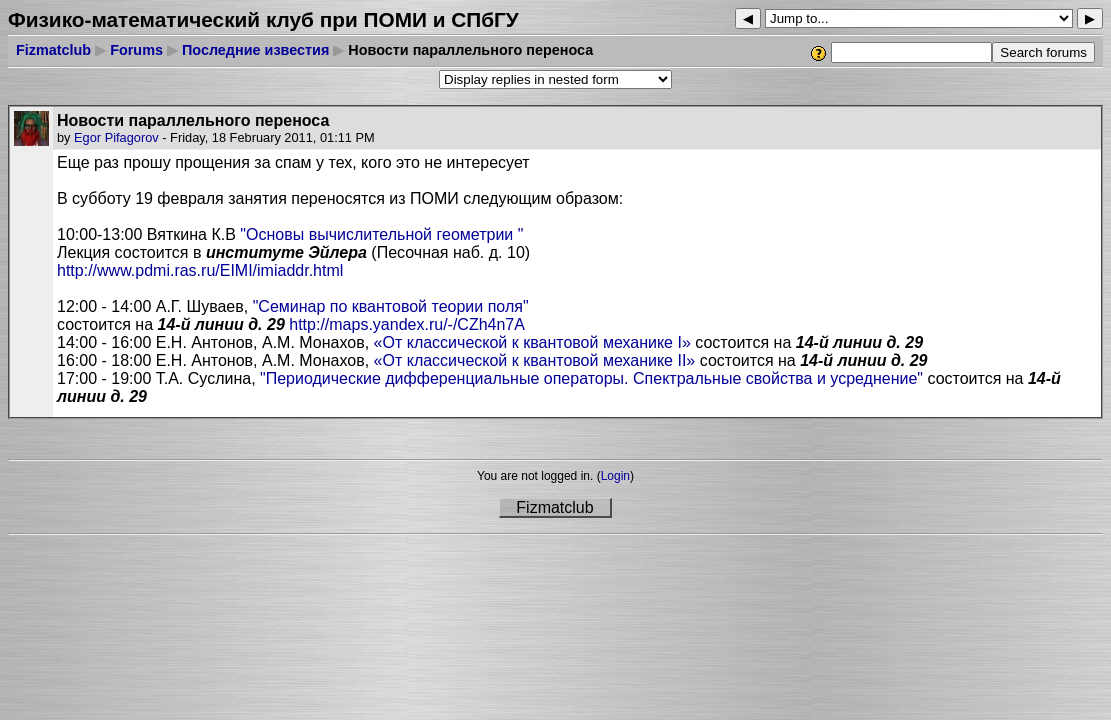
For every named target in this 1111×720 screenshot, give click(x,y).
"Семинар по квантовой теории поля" (391, 306)
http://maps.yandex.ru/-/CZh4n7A (407, 324)
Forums (136, 50)
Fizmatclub (53, 50)
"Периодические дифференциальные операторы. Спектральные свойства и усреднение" (591, 378)
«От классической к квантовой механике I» (537, 360)
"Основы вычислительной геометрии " (381, 234)
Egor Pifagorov (116, 137)
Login (615, 476)
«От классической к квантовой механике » (535, 342)
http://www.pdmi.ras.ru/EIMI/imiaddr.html (200, 270)
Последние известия (255, 50)
